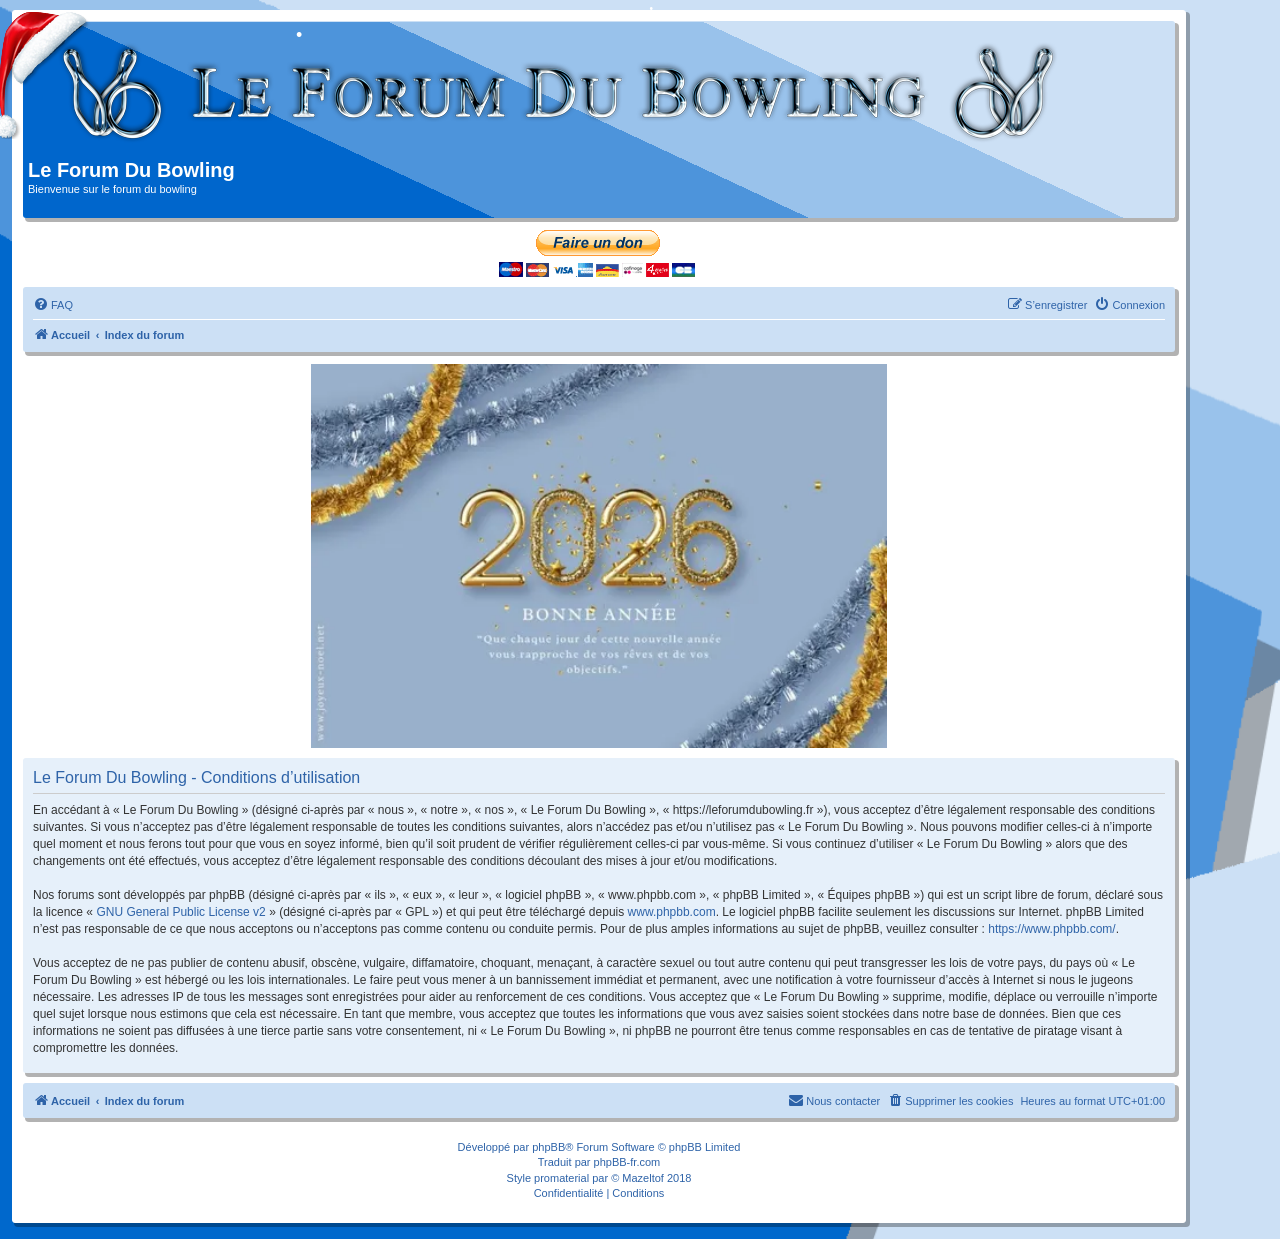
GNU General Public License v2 (180, 912)
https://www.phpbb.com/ (1051, 929)
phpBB (548, 1147)
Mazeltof (643, 1178)
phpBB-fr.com (627, 1162)
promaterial (561, 1178)
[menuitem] (53, 305)
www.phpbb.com (672, 912)
